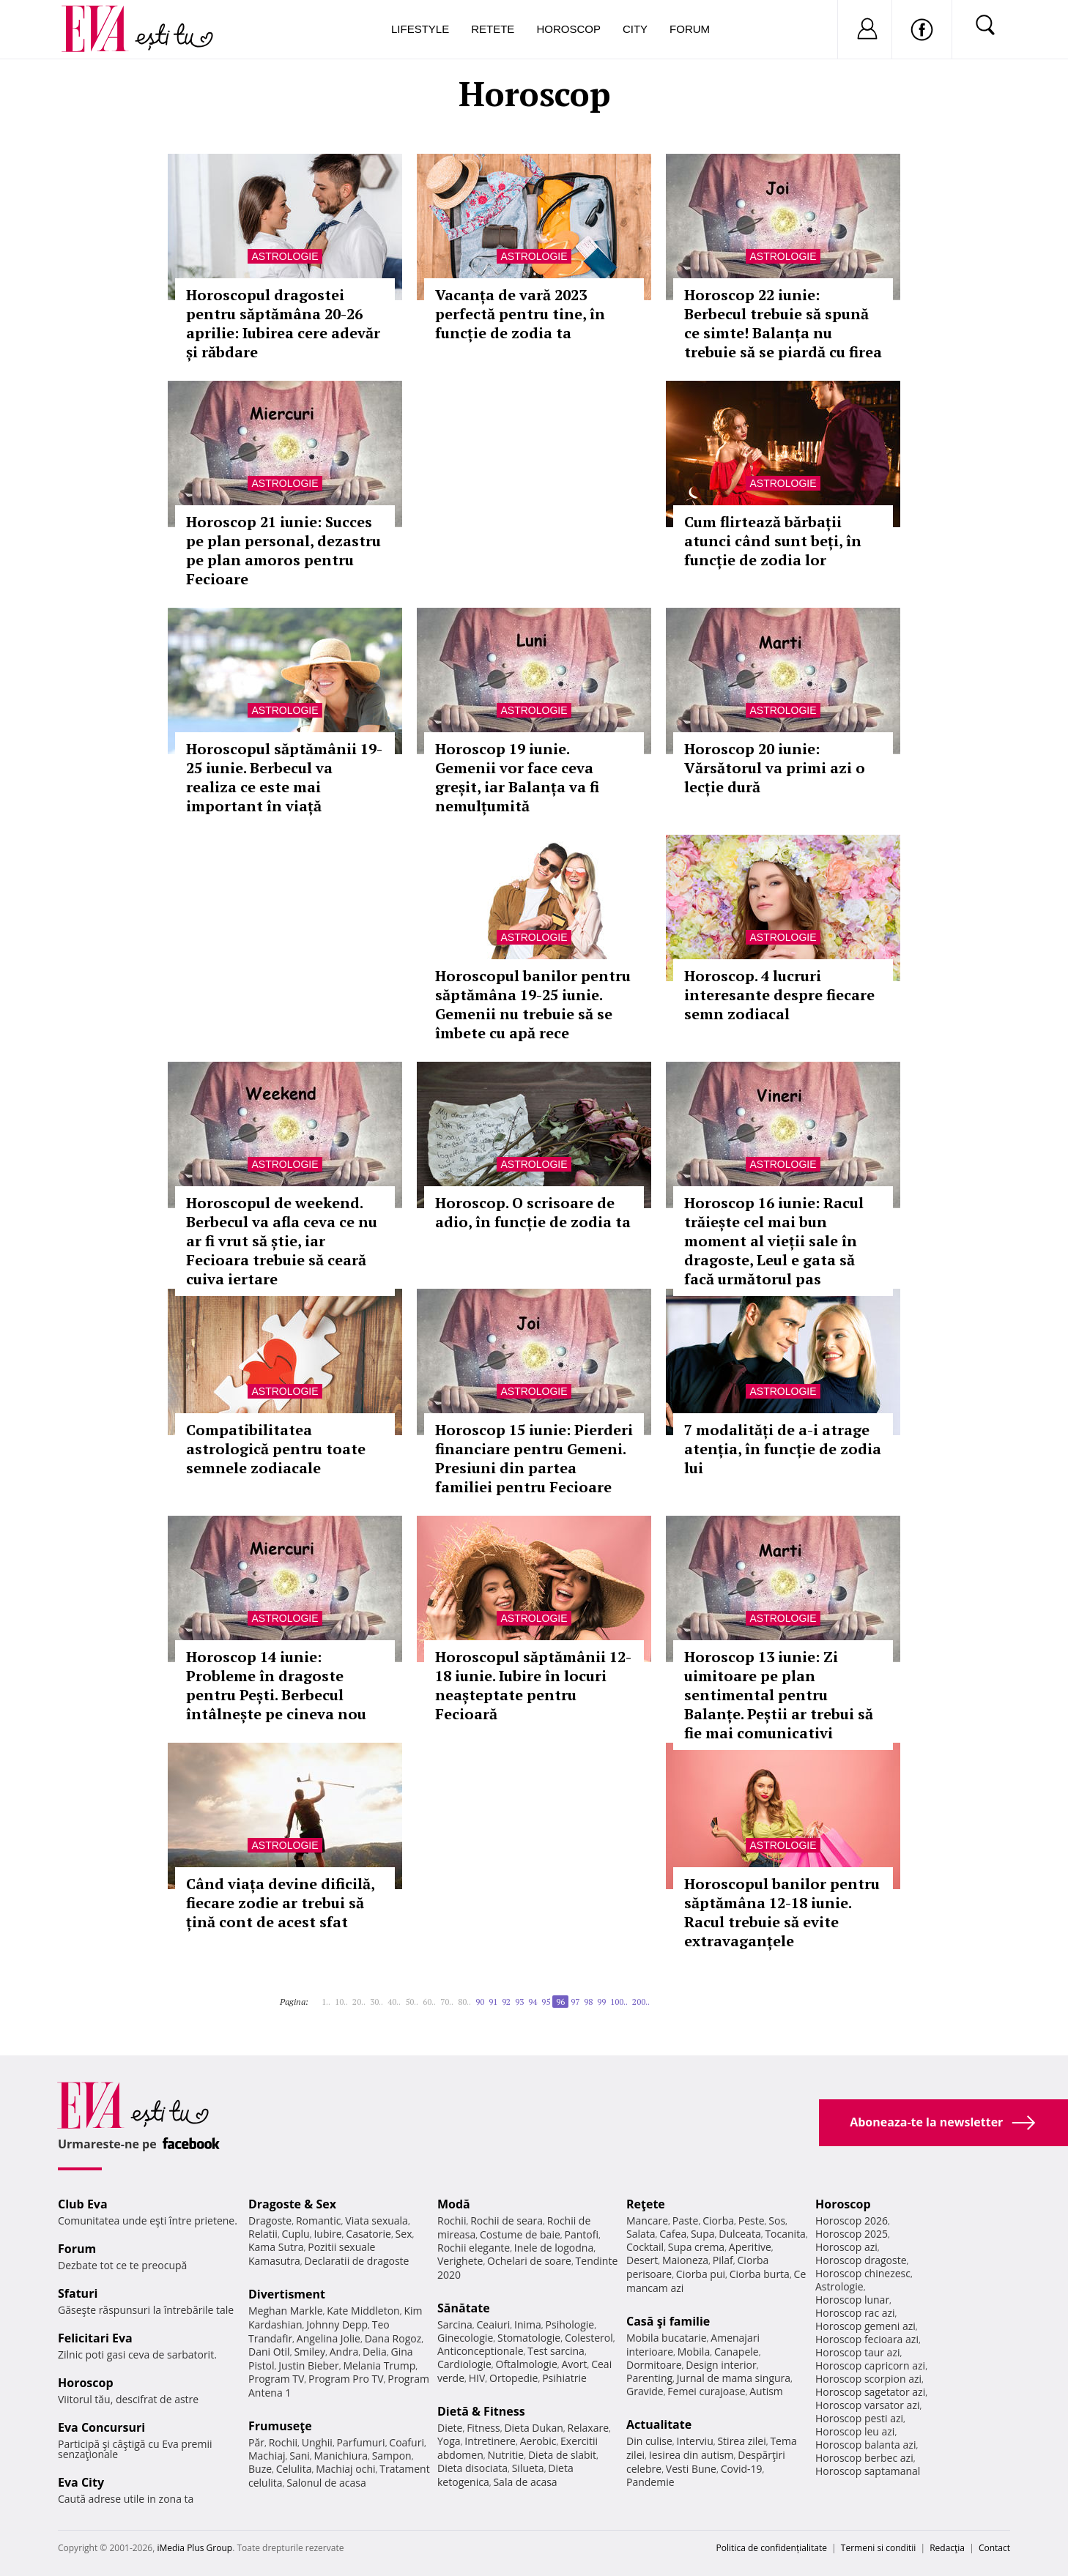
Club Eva (83, 2204)
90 (479, 2001)
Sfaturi (77, 2293)
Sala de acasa (525, 2482)
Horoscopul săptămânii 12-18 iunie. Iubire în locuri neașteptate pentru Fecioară (533, 1685)
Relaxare (588, 2428)
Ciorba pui (700, 2274)
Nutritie (505, 2455)
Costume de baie (520, 2234)
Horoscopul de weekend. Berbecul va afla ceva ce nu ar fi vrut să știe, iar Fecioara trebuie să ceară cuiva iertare (281, 1241)
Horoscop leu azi (854, 2431)
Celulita (294, 2469)
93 (519, 2001)
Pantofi (581, 2234)
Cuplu (296, 2234)
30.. (376, 2001)
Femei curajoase (706, 2391)
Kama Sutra (275, 2247)
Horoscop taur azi (857, 2352)
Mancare (647, 2220)
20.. (359, 2001)
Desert (642, 2260)
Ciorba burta (760, 2274)
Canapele (736, 2352)
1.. (326, 2001)
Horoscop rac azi (855, 2313)
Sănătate (463, 2308)
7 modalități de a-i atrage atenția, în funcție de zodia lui (782, 1449)
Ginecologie (465, 2338)
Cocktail (645, 2247)
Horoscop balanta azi (865, 2445)
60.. (429, 2001)
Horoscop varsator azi (867, 2405)
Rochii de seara (506, 2220)
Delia (375, 2352)
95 (545, 2001)
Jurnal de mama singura (733, 2378)
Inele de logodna (553, 2248)
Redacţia (947, 2548)
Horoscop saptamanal (867, 2471)
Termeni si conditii (878, 2548)
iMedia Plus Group (194, 2548)
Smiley (309, 2352)
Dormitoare (654, 2365)
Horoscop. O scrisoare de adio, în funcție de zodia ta (533, 1212)
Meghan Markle (285, 2311)
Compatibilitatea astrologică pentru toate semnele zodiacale (276, 1449)
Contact (994, 2548)
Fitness (483, 2428)
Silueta (528, 2468)
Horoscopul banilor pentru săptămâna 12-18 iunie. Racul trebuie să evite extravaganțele (782, 1912)
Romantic (318, 2220)
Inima (527, 2324)
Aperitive (750, 2247)
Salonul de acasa (326, 2483)
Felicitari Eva (95, 2338)
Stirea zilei (741, 2441)
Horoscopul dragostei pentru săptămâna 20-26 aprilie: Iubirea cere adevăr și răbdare (283, 323)
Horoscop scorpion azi (868, 2379)
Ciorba (718, 2220)
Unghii (317, 2442)
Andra (344, 2352)
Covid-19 (742, 2469)
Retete (492, 29)
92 (506, 2001)
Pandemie (650, 2482)
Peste (751, 2220)
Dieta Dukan (533, 2428)
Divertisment (286, 2294)
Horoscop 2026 (851, 2220)
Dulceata (739, 2234)
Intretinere (490, 2441)
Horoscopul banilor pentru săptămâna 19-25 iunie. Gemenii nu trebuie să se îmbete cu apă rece (533, 1004)
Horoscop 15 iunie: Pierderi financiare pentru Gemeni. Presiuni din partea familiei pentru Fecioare (534, 1458)
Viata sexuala (376, 2220)
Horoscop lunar (852, 2300)
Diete (449, 2428)
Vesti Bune (691, 2469)
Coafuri (406, 2442)
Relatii (263, 2234)
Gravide (645, 2391)
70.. (446, 2001)
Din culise (649, 2441)
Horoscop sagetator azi (870, 2392)
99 (601, 2001)
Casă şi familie (668, 2321)
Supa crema (696, 2247)
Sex (404, 2234)
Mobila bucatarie (666, 2338)
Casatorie (368, 2234)
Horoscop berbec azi (864, 2458)
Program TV (276, 2379)
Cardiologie (464, 2364)
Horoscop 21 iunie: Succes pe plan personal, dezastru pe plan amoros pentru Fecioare (283, 550)
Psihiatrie (564, 2378)
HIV (477, 2378)
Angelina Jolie (328, 2338)
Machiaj (267, 2456)
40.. (394, 2001)
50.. (411, 2001)
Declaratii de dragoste (357, 2261)
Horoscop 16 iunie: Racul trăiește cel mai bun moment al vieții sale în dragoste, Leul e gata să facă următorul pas (774, 1241)
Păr (256, 2442)
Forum (690, 29)
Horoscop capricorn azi (870, 2365)
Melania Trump (379, 2365)
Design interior (721, 2365)
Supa (703, 2234)
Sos (776, 2220)
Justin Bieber (308, 2365)
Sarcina (454, 2324)
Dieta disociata (472, 2468)
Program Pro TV (346, 2379)
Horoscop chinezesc (863, 2273)
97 (575, 2001)
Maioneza (685, 2260)
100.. (619, 2001)
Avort (574, 2364)
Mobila (694, 2352)
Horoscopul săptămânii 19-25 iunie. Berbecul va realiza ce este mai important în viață (284, 777)
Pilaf (723, 2260)
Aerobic (538, 2441)
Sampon (392, 2456)
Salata (641, 2234)
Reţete (645, 2204)
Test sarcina (556, 2351)
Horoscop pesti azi (859, 2418)
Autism (766, 2391)
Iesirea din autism (691, 2455)
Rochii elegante (473, 2248)
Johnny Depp (337, 2324)
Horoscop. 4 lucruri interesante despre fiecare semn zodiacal (779, 995)
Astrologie (284, 256)
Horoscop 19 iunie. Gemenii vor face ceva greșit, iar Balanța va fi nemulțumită (517, 777)
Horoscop (568, 29)
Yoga (449, 2441)
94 (532, 2001)
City (635, 29)
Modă (453, 2204)
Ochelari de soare (529, 2261)
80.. (464, 2001)
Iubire (327, 2234)
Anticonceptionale (480, 2351)
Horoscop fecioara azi (867, 2339)
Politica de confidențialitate (771, 2548)
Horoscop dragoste (861, 2260)
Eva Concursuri (101, 2427)
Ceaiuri (494, 2324)
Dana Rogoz (393, 2338)
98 (588, 2001)
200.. (641, 2001)
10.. (341, 2001)
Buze (260, 2469)
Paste (685, 2220)
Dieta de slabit (562, 2455)
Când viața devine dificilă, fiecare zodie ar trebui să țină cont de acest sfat (280, 1903)
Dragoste (270, 2220)
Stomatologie (528, 2338)
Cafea (672, 2234)
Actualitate (658, 2424)
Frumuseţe (280, 2426)
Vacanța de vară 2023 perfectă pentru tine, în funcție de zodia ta (520, 314)
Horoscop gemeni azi (865, 2326)
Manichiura (341, 2456)
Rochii (283, 2442)
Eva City (81, 2482)
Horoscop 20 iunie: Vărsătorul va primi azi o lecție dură (774, 768)
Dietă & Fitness (481, 2411)
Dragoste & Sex (292, 2204)
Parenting (649, 2378)
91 (493, 2001)
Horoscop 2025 (851, 2234)
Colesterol (589, 2338)
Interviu (695, 2441)
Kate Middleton (363, 2311)
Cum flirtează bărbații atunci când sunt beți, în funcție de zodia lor (772, 541)
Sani (299, 2456)
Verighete (460, 2261)
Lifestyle (420, 29)
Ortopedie (513, 2378)
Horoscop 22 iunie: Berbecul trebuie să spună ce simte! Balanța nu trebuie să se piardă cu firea (783, 323)
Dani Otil (269, 2352)
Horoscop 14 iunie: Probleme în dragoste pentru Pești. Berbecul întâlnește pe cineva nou (276, 1685)
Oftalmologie (526, 2364)
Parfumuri (361, 2442)
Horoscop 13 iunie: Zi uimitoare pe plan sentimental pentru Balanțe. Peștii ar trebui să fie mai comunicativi (778, 1695)
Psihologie (570, 2324)
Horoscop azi (846, 2247)
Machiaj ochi (345, 2469)
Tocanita (785, 2234)
